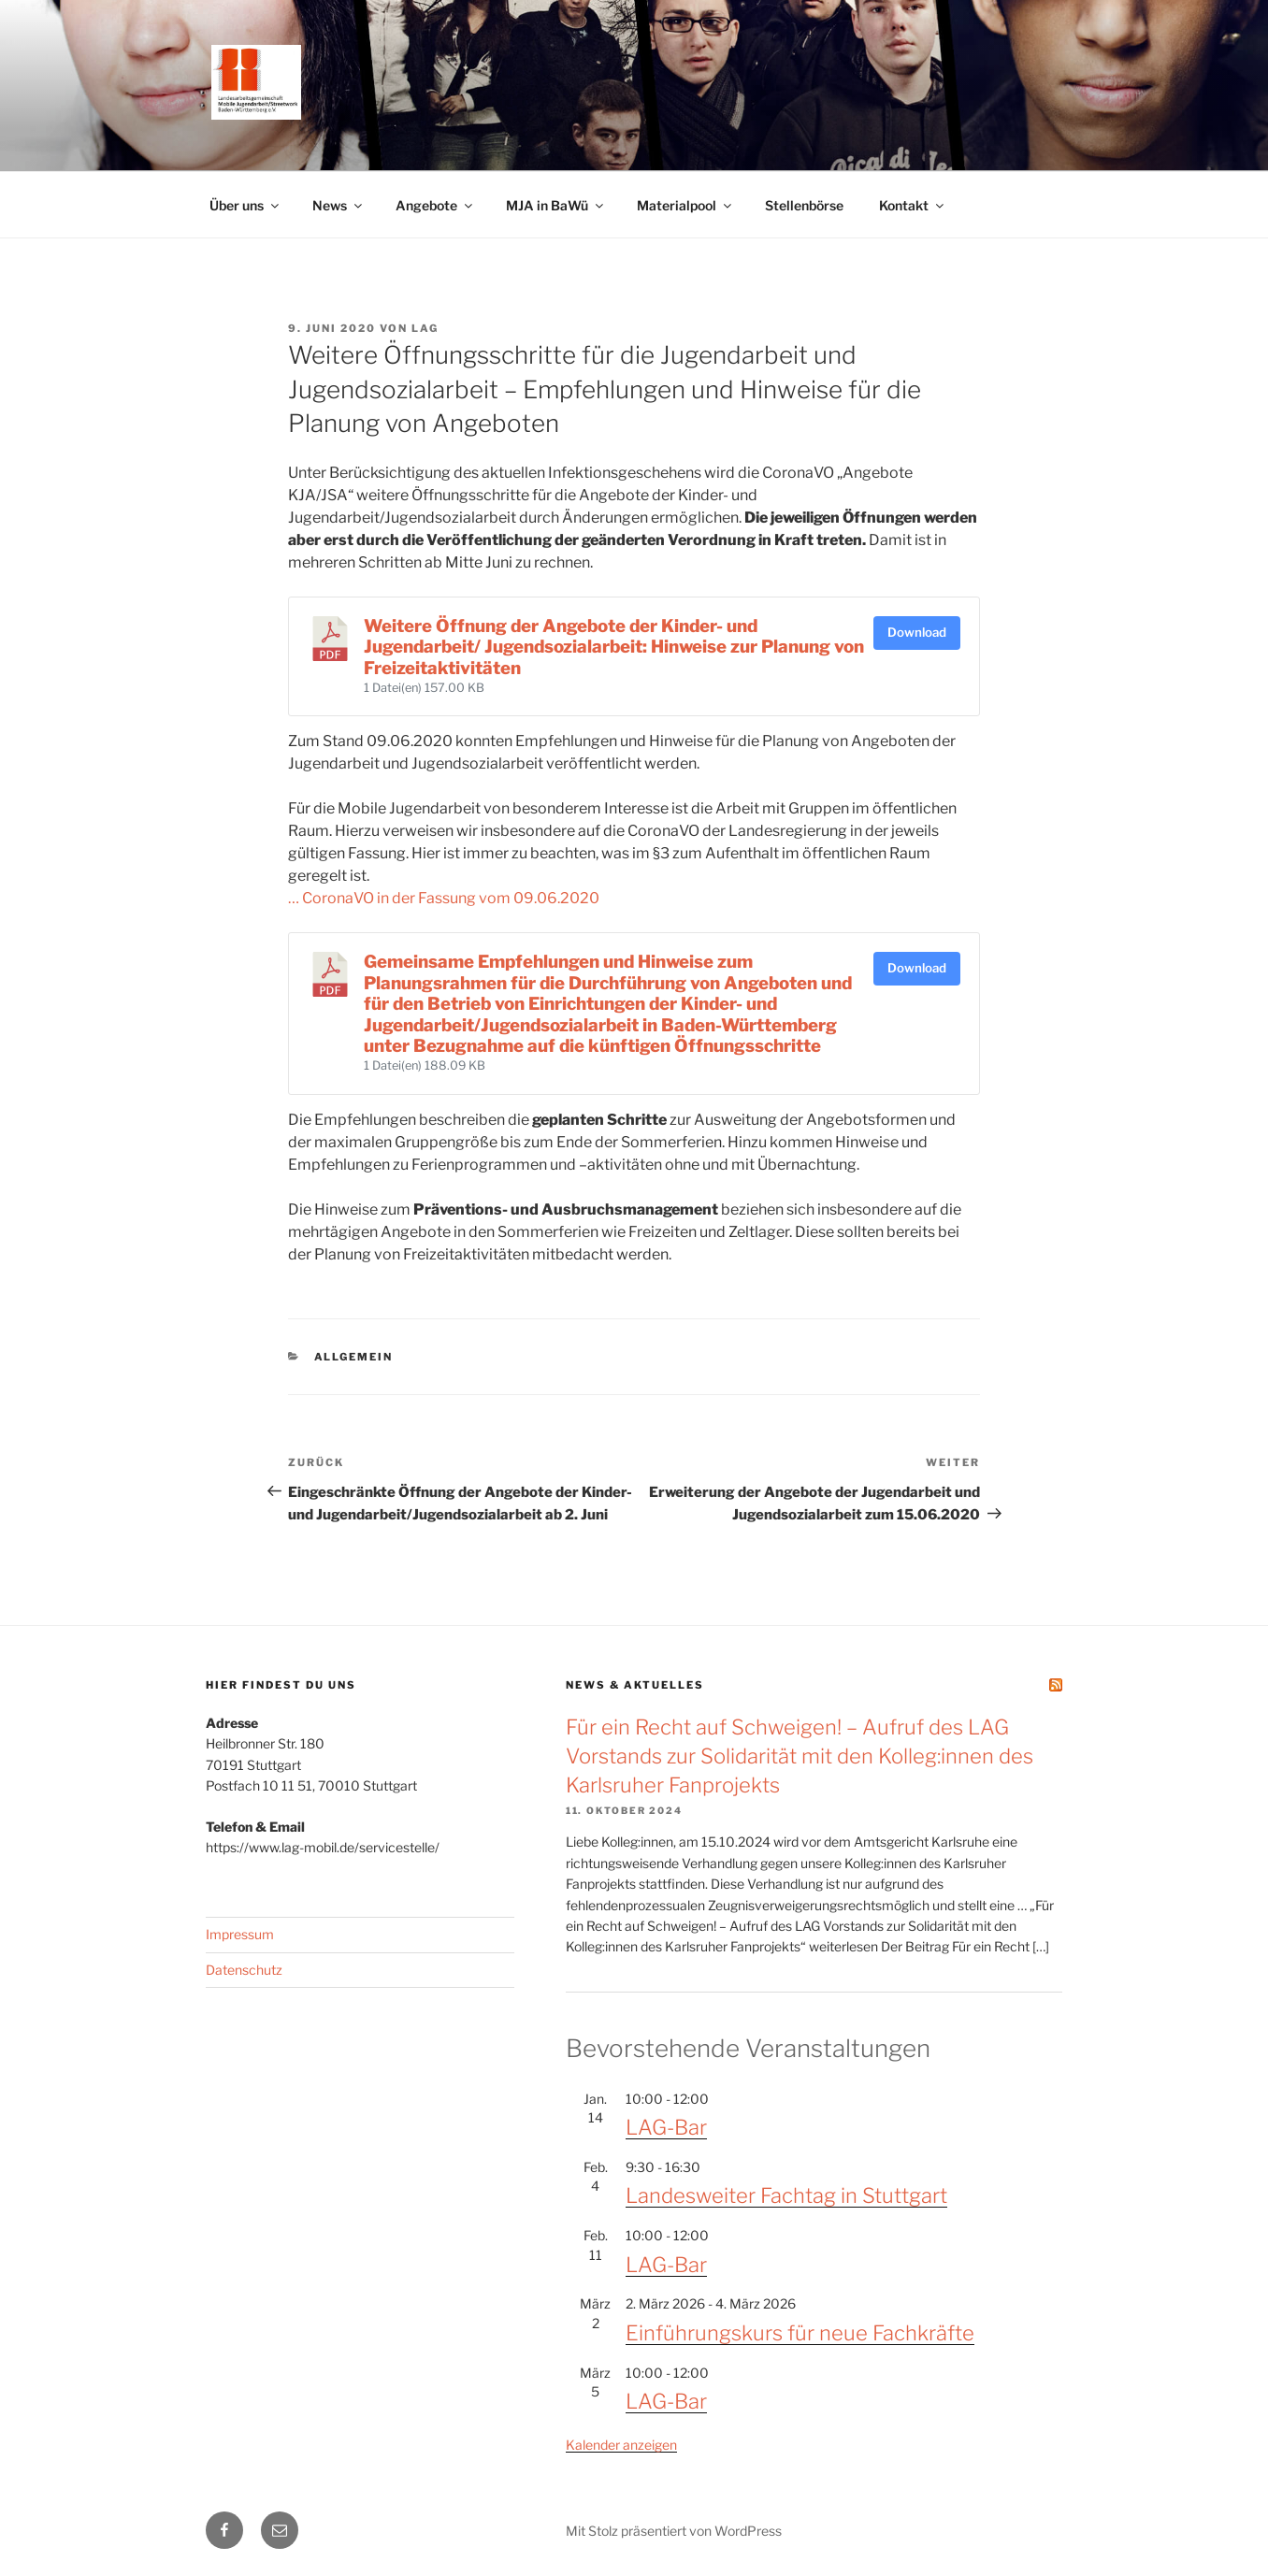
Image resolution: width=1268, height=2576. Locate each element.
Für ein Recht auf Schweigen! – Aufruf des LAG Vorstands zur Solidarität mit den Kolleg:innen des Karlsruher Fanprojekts (799, 1756)
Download (916, 632)
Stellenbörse (804, 205)
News (338, 205)
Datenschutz (244, 1970)
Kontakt (912, 205)
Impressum (240, 1934)
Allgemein (354, 1356)
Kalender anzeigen (621, 2445)
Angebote (435, 205)
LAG (425, 328)
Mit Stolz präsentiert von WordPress (674, 2531)
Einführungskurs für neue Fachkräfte (800, 2333)
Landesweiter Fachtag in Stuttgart (786, 2195)
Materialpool (685, 205)
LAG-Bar (666, 2127)
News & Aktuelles (635, 1684)
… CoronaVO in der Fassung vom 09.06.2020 (443, 898)
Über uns (245, 205)
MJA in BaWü (556, 205)
